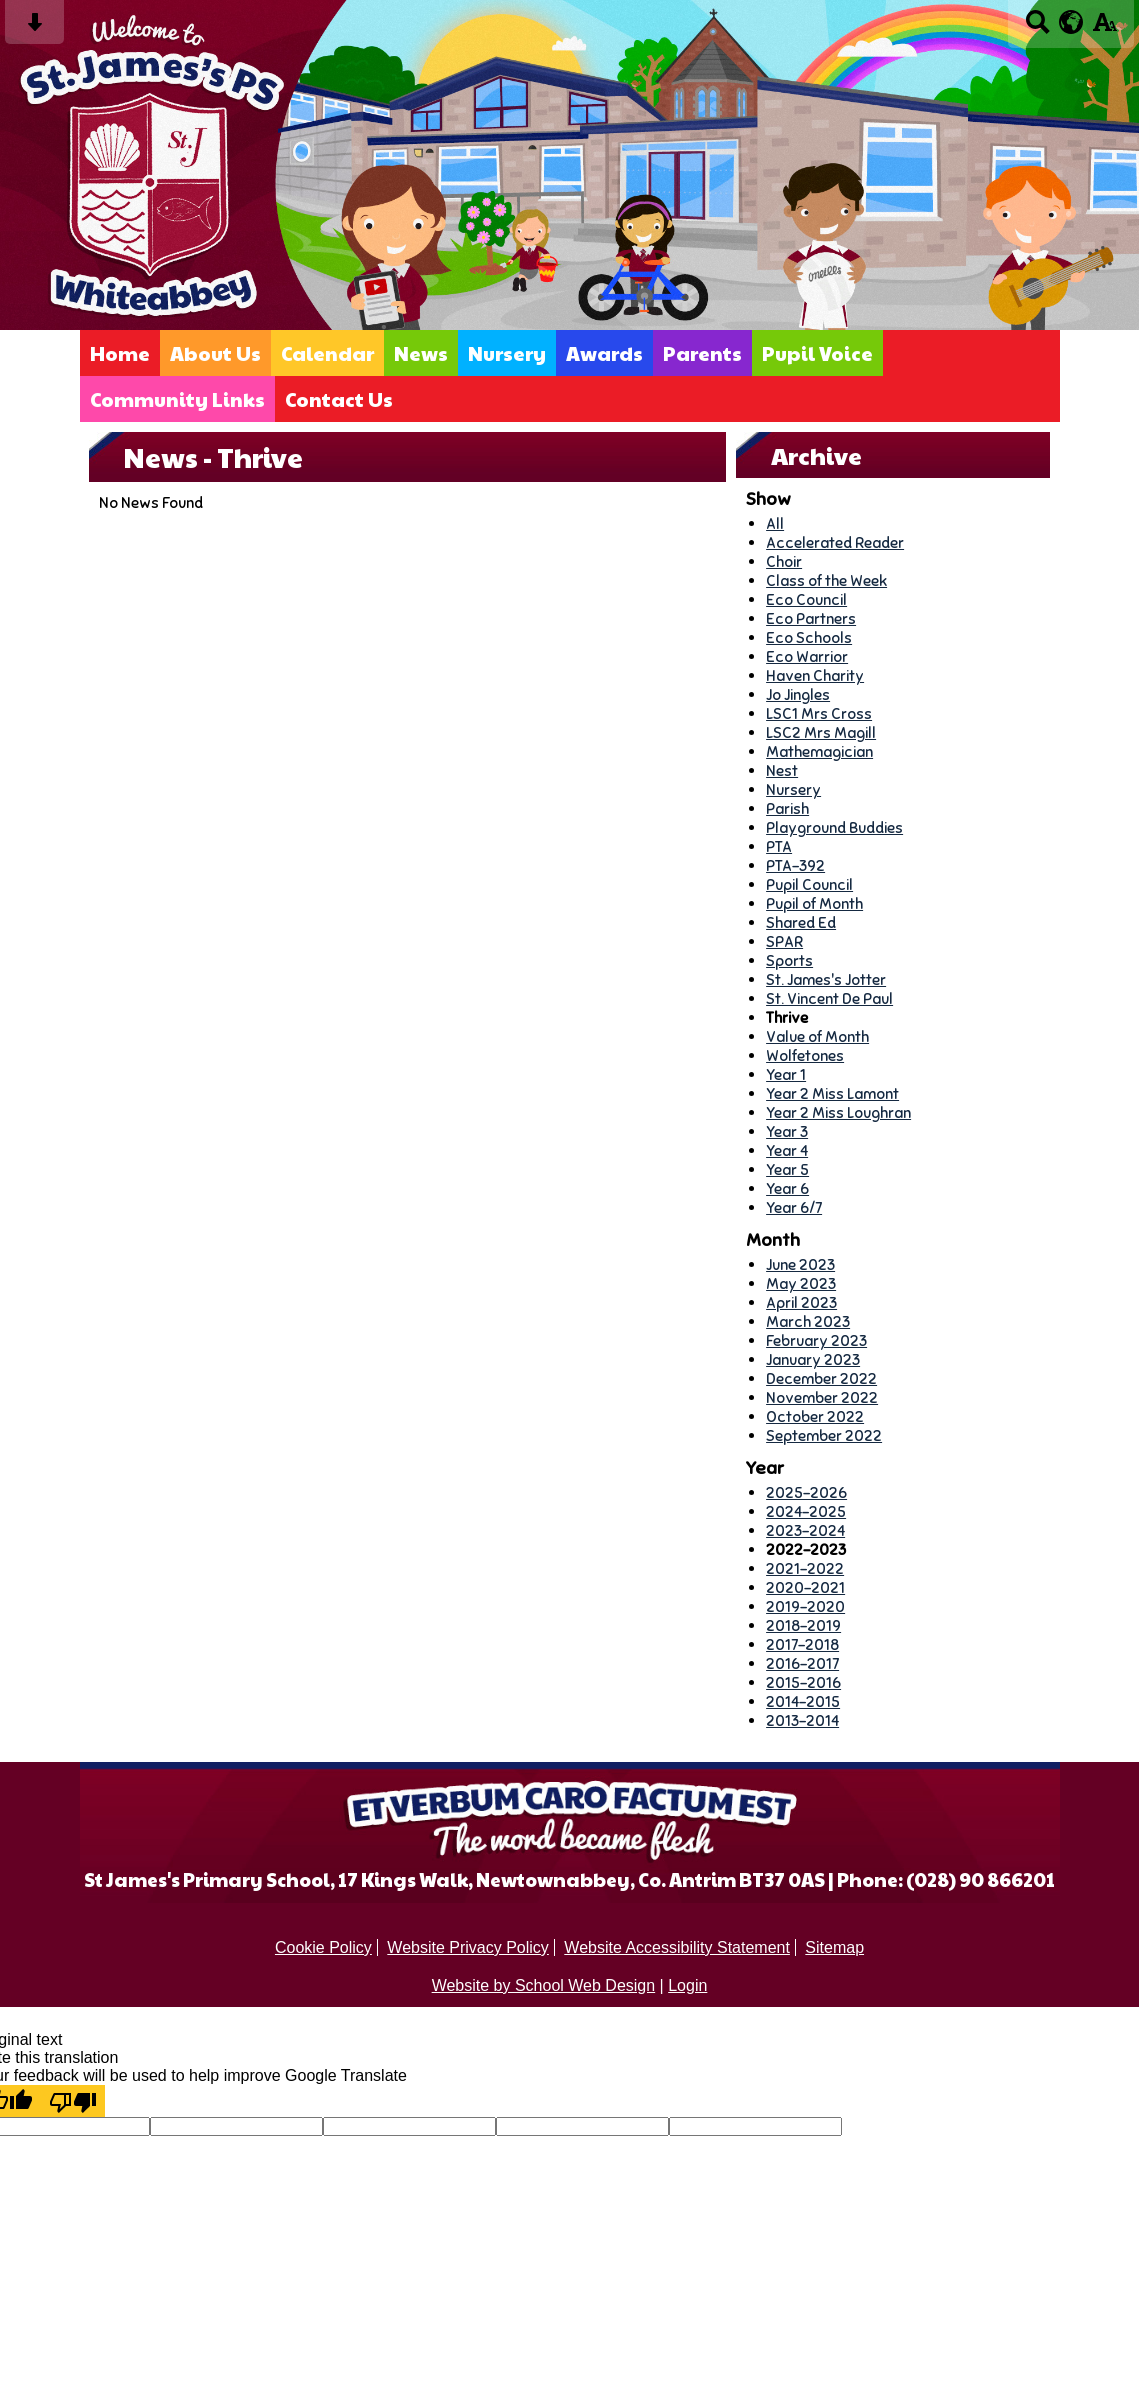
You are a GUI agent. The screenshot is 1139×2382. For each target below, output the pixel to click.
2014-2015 (803, 1701)
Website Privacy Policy (468, 1947)
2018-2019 (803, 1625)
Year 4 (787, 1150)
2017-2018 (802, 1644)
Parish (787, 808)
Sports (789, 960)
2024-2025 (806, 1511)
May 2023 (801, 1283)
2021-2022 (805, 1568)
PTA (779, 846)
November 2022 (822, 1397)
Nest (782, 770)
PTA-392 (795, 865)
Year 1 (786, 1074)
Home (120, 353)
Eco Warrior (807, 656)
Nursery (507, 353)
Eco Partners (811, 618)
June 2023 (800, 1264)
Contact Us (339, 399)
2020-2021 (805, 1587)
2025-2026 (806, 1492)
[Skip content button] (34, 28)
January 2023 (813, 1359)
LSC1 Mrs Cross (819, 713)
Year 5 (787, 1169)
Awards (604, 353)
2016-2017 (802, 1663)
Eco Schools (809, 637)
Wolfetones (805, 1055)
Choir (784, 561)
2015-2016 (803, 1682)
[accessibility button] (1104, 28)
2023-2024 (805, 1530)
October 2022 (815, 1416)
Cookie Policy (323, 1947)
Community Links (177, 399)
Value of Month (817, 1036)
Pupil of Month (814, 903)
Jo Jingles (798, 694)
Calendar (327, 353)
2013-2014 (802, 1720)
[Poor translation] (73, 2101)
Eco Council (806, 599)
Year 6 (787, 1188)
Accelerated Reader (835, 542)
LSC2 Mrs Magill (821, 732)
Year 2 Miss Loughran (838, 1112)
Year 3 (787, 1131)
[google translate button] (1071, 22)
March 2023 (808, 1321)
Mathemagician (819, 751)
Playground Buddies (834, 827)
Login (687, 1985)
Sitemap (834, 1947)
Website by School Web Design (544, 1985)
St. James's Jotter (826, 979)
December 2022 (821, 1378)
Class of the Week (826, 580)
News (421, 353)
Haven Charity (815, 675)
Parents (702, 353)
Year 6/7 (794, 1207)
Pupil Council (809, 884)
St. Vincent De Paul (829, 998)
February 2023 (816, 1340)
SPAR (784, 941)
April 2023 (801, 1302)
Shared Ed (801, 922)
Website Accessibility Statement (677, 1947)
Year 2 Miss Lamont (832, 1093)
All (775, 523)
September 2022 (824, 1435)
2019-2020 (805, 1606)
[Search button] (1037, 28)
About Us (215, 353)
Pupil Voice (817, 353)
